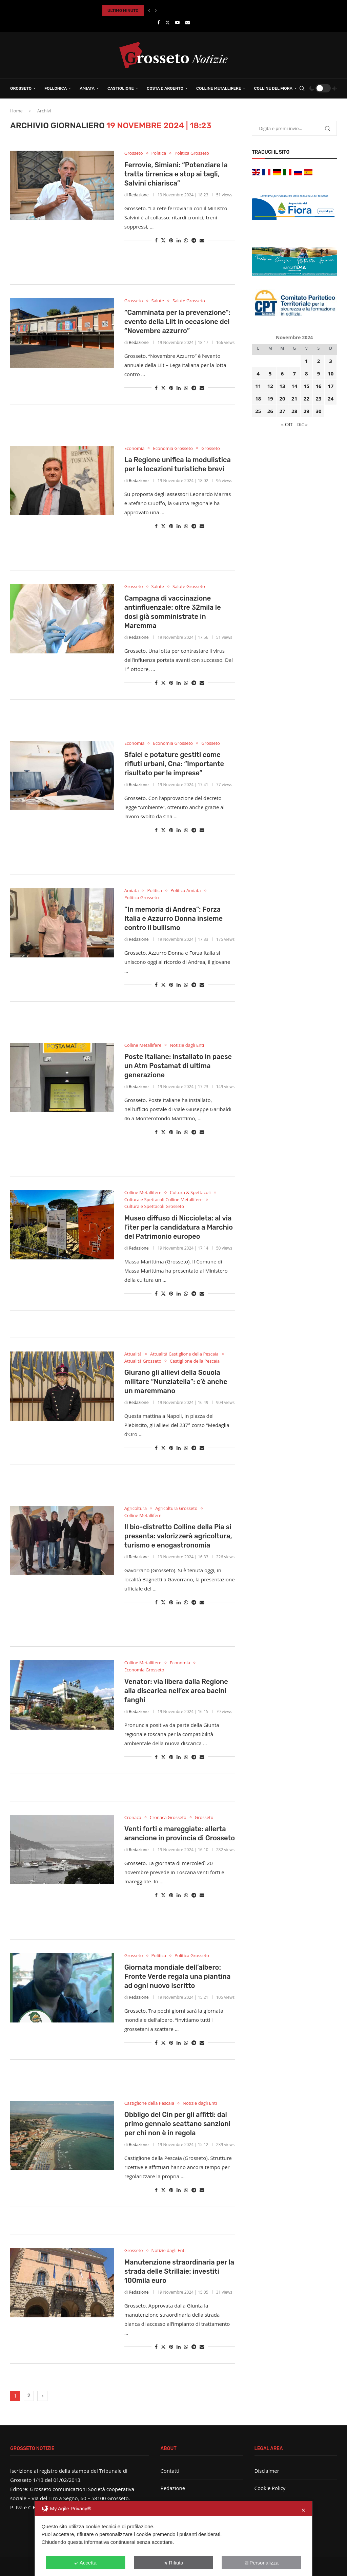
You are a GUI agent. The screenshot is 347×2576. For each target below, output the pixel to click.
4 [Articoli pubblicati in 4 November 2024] (258, 373)
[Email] (187, 22)
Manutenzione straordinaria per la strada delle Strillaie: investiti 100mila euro (179, 2271)
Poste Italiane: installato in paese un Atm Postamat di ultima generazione (178, 1066)
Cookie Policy (270, 2488)
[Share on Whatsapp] (186, 240)
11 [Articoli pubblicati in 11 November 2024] (258, 386)
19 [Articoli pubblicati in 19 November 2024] (270, 398)
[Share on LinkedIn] (179, 240)
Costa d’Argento (165, 88)
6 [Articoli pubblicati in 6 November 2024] (282, 373)
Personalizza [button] (261, 2563)
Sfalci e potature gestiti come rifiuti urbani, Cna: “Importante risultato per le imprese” (174, 764)
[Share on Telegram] (193, 240)
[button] (149, 10)
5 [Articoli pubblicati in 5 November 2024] (270, 373)
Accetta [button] (86, 2563)
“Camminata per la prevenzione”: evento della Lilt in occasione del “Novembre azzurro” (177, 321)
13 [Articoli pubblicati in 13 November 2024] (282, 386)
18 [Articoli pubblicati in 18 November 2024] (258, 398)
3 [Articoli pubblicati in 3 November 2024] (330, 361)
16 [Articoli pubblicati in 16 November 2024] (318, 386)
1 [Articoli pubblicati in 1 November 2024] (306, 361)
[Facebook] (158, 22)
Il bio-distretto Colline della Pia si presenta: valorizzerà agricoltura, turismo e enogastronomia (178, 1536)
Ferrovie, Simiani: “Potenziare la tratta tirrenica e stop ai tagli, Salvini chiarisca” (176, 174)
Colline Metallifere (218, 88)
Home (16, 111)
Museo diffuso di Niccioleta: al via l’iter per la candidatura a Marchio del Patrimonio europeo (178, 1227)
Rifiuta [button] (173, 2563)
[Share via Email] (202, 240)
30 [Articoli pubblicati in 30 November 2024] (318, 411)
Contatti (169, 2470)
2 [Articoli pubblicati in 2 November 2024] (318, 361)
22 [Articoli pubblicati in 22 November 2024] (306, 398)
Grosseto (21, 88)
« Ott (286, 424)
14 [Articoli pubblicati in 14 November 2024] (294, 386)
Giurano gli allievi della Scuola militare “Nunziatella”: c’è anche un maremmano (175, 1381)
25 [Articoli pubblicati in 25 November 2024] (258, 411)
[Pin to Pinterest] (171, 240)
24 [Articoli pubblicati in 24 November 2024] (330, 398)
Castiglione (120, 88)
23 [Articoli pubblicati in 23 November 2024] (318, 398)
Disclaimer (266, 2470)
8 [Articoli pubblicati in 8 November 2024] (306, 373)
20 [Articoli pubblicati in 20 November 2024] (282, 398)
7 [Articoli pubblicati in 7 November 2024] (294, 373)
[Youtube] (177, 22)
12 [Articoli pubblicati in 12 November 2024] (270, 386)
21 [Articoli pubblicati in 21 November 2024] (294, 398)
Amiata (87, 88)
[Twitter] (167, 22)
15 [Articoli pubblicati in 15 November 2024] (306, 386)
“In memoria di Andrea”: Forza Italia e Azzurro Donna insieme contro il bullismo (173, 918)
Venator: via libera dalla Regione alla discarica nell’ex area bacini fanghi (176, 1690)
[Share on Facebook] (156, 240)
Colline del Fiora (273, 88)
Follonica (55, 88)
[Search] (302, 88)
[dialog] (173, 2538)
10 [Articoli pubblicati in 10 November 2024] (330, 373)
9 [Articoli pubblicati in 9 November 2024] (318, 373)
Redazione (138, 195)
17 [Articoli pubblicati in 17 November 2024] (330, 386)
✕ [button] (303, 2510)
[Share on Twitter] (163, 240)
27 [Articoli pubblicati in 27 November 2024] (282, 411)
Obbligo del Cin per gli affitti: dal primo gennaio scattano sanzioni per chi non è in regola (177, 2123)
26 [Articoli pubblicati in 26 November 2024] (270, 411)
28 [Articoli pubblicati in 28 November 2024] (294, 411)
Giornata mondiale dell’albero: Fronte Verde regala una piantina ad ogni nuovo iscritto (177, 1976)
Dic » (302, 424)
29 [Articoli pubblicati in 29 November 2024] (306, 411)
